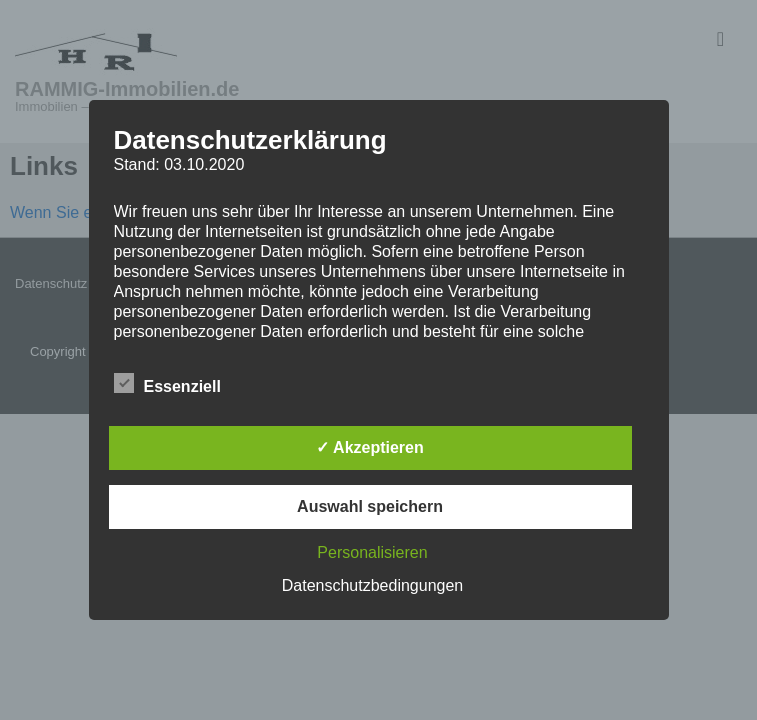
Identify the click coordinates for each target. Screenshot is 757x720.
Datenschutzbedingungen (372, 585)
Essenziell (167, 384)
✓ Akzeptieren (370, 447)
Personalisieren (372, 552)
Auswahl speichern (370, 506)
